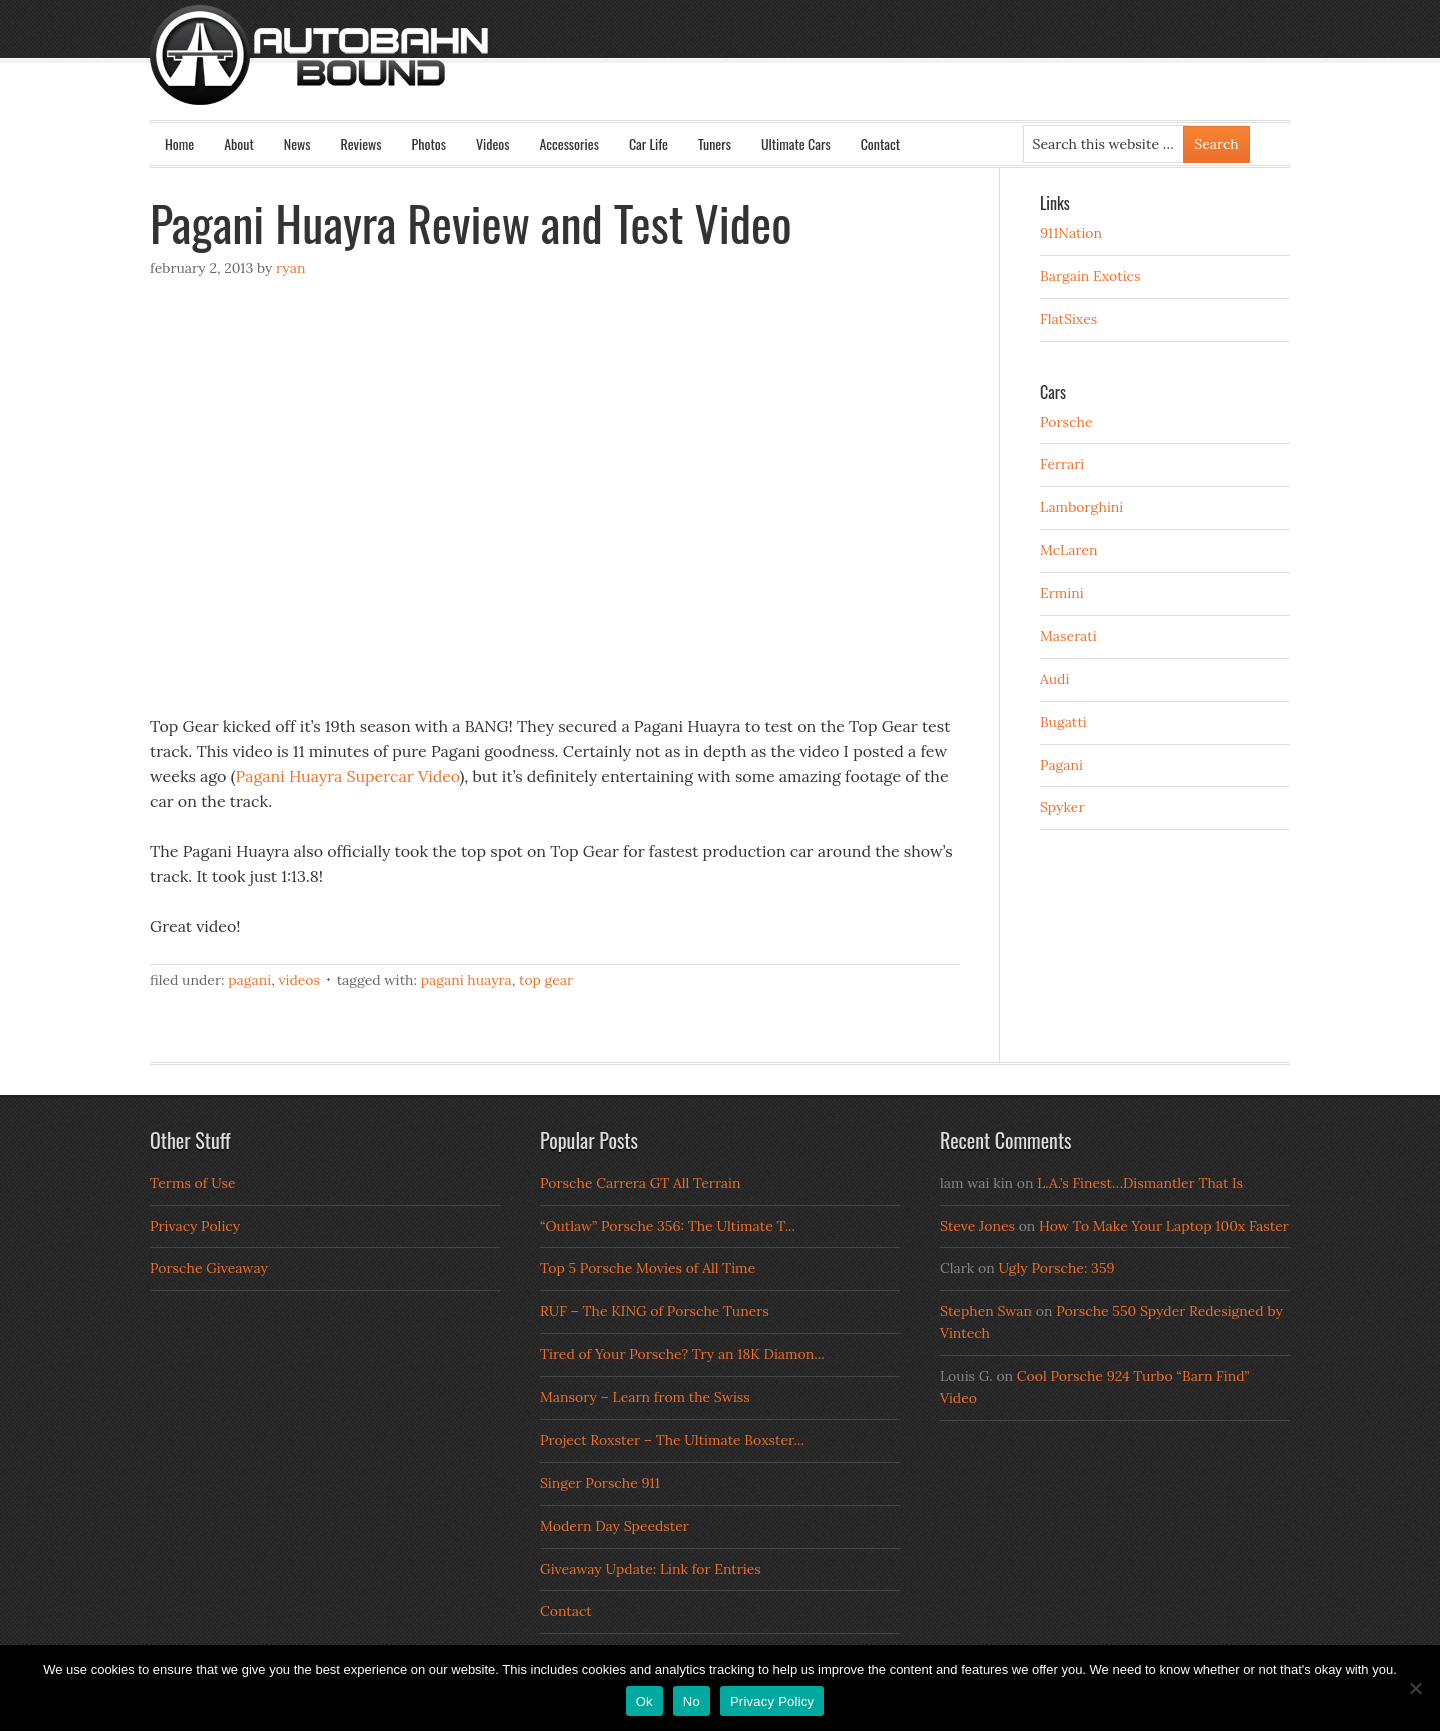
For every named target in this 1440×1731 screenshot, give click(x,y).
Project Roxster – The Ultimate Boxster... (672, 1440)
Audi (1054, 679)
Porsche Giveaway (209, 1268)
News (297, 143)
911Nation (1071, 233)
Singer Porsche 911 (600, 1483)
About (239, 143)
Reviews (361, 143)
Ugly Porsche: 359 (1056, 1268)
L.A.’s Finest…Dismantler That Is (1140, 1183)
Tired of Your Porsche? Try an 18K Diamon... (682, 1354)
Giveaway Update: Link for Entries (650, 1569)
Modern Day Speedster (614, 1526)
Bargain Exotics (1090, 276)
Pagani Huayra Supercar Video (348, 776)
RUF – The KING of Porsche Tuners (654, 1311)
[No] (1415, 1688)
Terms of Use (193, 1183)
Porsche (1066, 422)
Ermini (1062, 593)
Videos (493, 143)
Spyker (1062, 807)
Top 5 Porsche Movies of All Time (647, 1268)
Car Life (648, 143)
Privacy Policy (195, 1226)
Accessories (568, 143)
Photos (429, 143)
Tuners (714, 143)
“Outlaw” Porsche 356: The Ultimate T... (667, 1226)
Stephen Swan (986, 1311)
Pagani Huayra (466, 980)
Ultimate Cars (796, 143)
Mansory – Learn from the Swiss (645, 1397)
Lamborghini (1081, 507)
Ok (644, 1701)
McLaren (1069, 550)
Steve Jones (977, 1226)
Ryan (290, 268)
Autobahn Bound (752, 72)
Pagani (249, 980)
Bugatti (1063, 722)
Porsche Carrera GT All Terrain (640, 1183)
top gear (546, 980)
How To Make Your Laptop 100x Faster (1164, 1226)
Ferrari (1062, 464)
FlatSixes (1068, 319)
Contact (880, 143)
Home (179, 143)
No (691, 1701)
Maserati (1068, 636)
